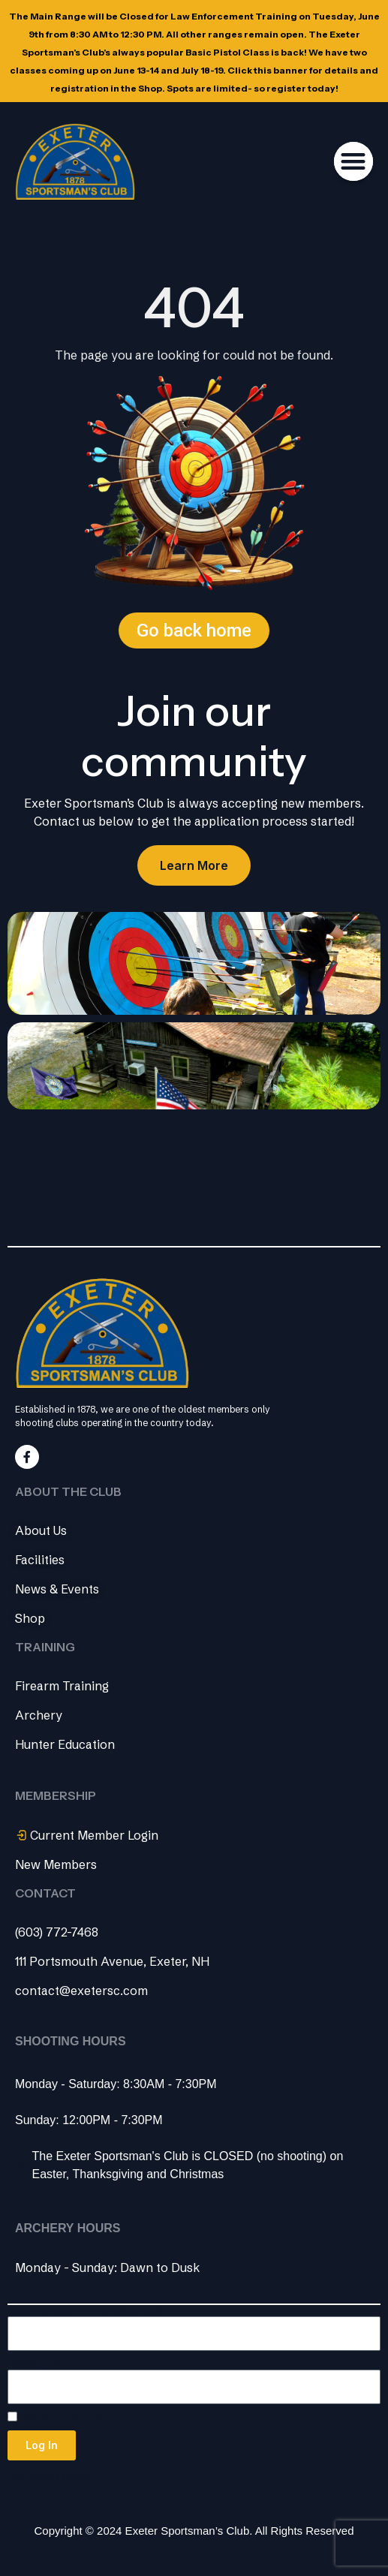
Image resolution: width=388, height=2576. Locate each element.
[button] (354, 162)
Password (36, 2364)
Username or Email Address (86, 2310)
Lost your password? (52, 2476)
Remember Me (55, 2417)
